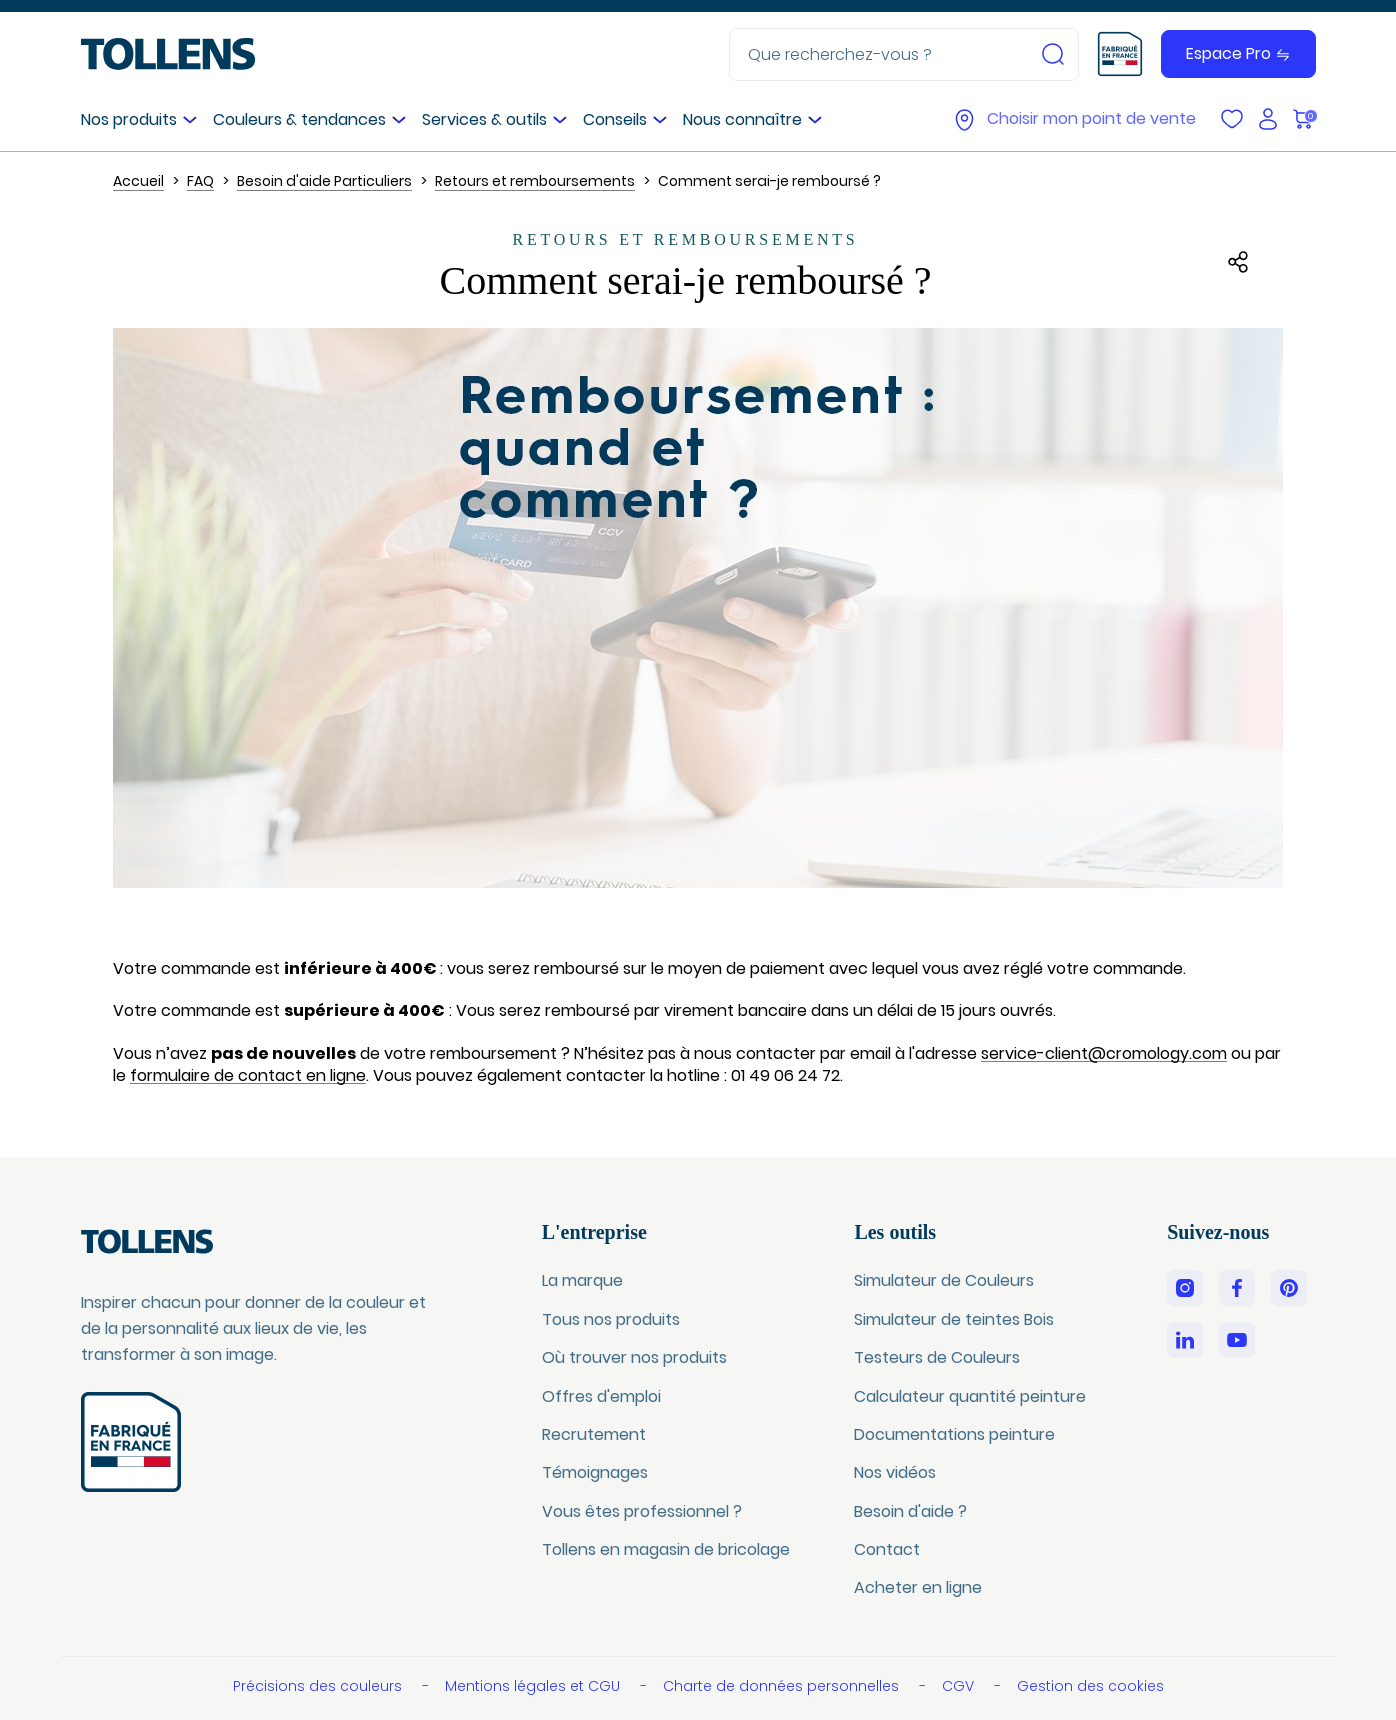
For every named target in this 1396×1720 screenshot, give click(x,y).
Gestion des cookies (1090, 1686)
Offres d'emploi (601, 1396)
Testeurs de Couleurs (937, 1357)
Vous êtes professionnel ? (642, 1511)
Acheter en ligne (918, 1587)
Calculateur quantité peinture (970, 1396)
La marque (582, 1280)
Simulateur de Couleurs (944, 1280)
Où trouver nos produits (634, 1357)
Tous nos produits (611, 1319)
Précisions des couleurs (319, 1686)
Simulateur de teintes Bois (954, 1319)
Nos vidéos (895, 1472)
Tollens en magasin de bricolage (666, 1549)
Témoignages (595, 1472)
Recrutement (594, 1434)
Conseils (615, 119)
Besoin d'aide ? (910, 1511)
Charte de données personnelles (783, 1686)
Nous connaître (742, 119)
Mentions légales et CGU (534, 1686)
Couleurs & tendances (299, 119)
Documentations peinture (954, 1434)
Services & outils (484, 119)
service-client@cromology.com (1104, 1054)
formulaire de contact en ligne (248, 1076)
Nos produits (129, 119)
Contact (887, 1549)
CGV (960, 1686)
